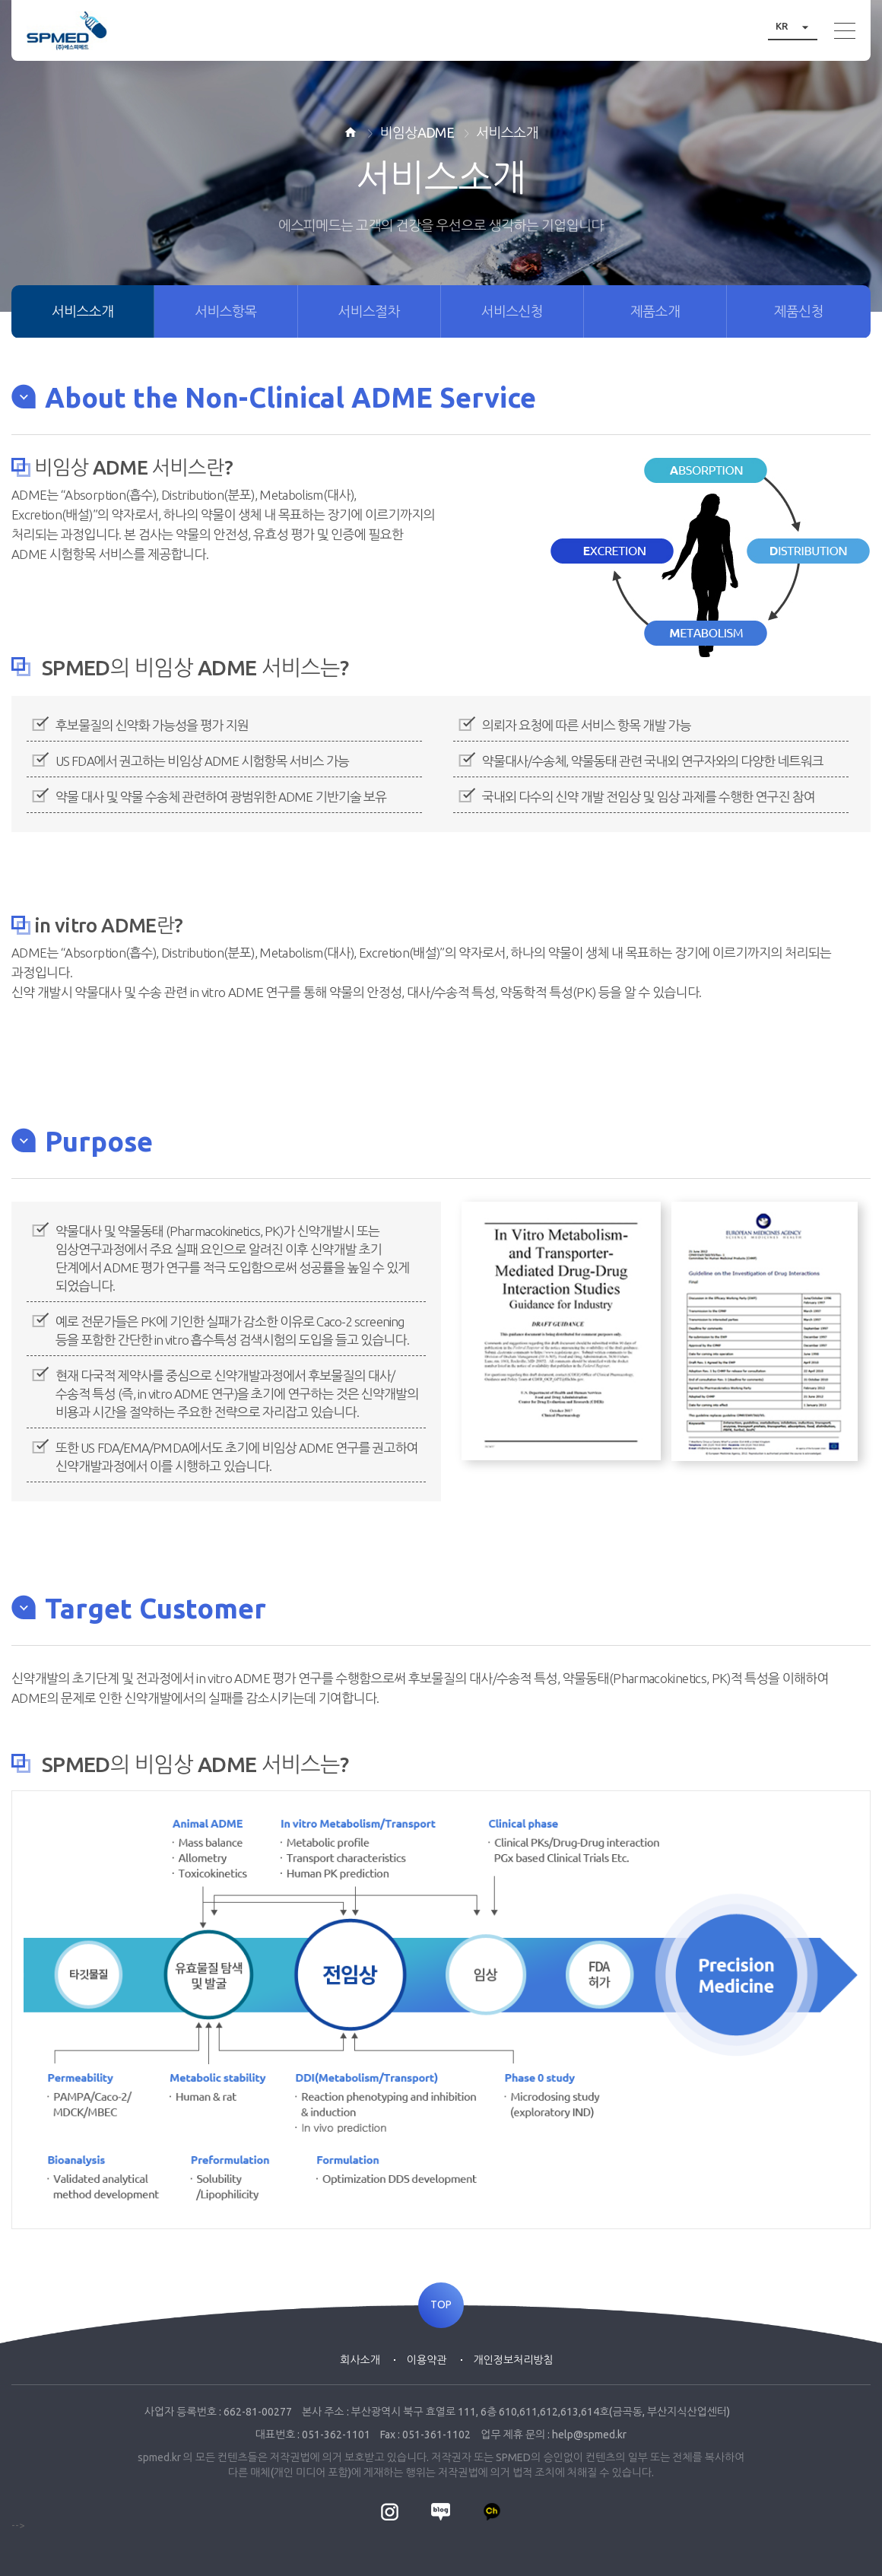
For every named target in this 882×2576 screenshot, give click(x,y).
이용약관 (427, 2360)
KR (796, 26)
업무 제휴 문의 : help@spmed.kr (554, 2434)
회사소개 (360, 2360)
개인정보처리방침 (514, 2360)
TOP (441, 2305)
